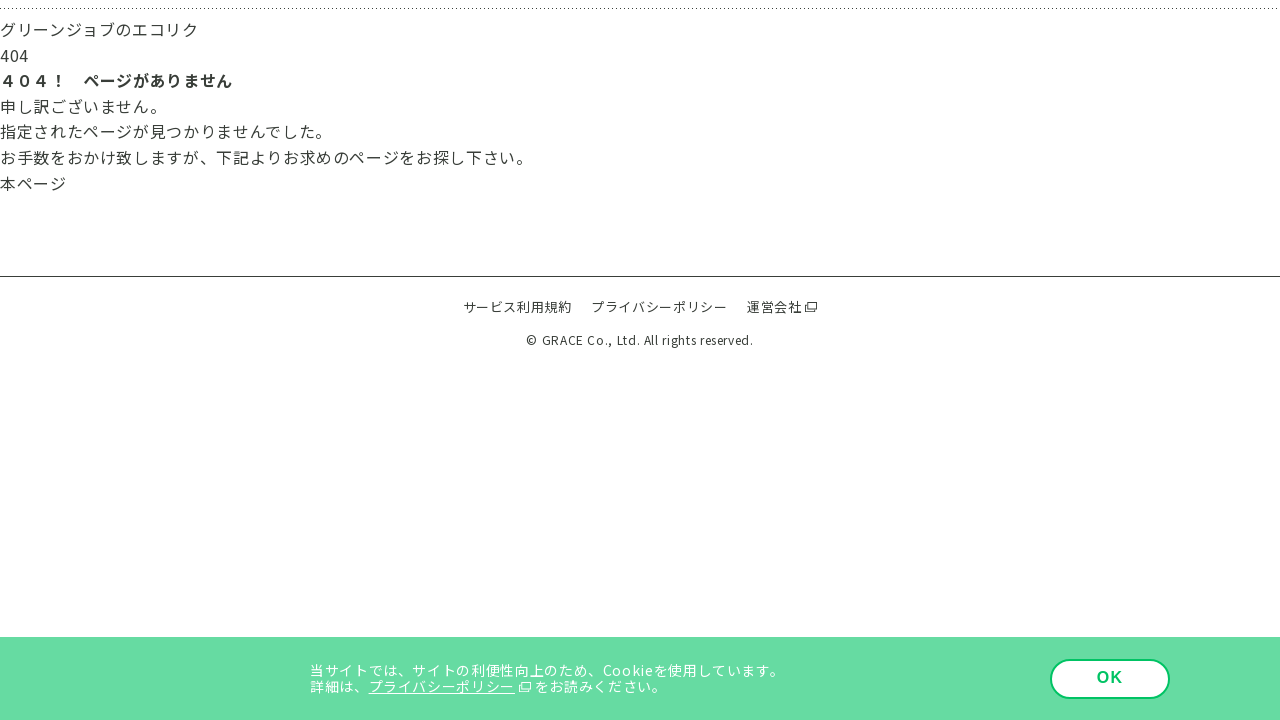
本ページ (33, 183)
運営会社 (774, 306)
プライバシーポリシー (659, 306)
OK (1110, 677)
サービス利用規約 (517, 306)
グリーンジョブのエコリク (99, 29)
